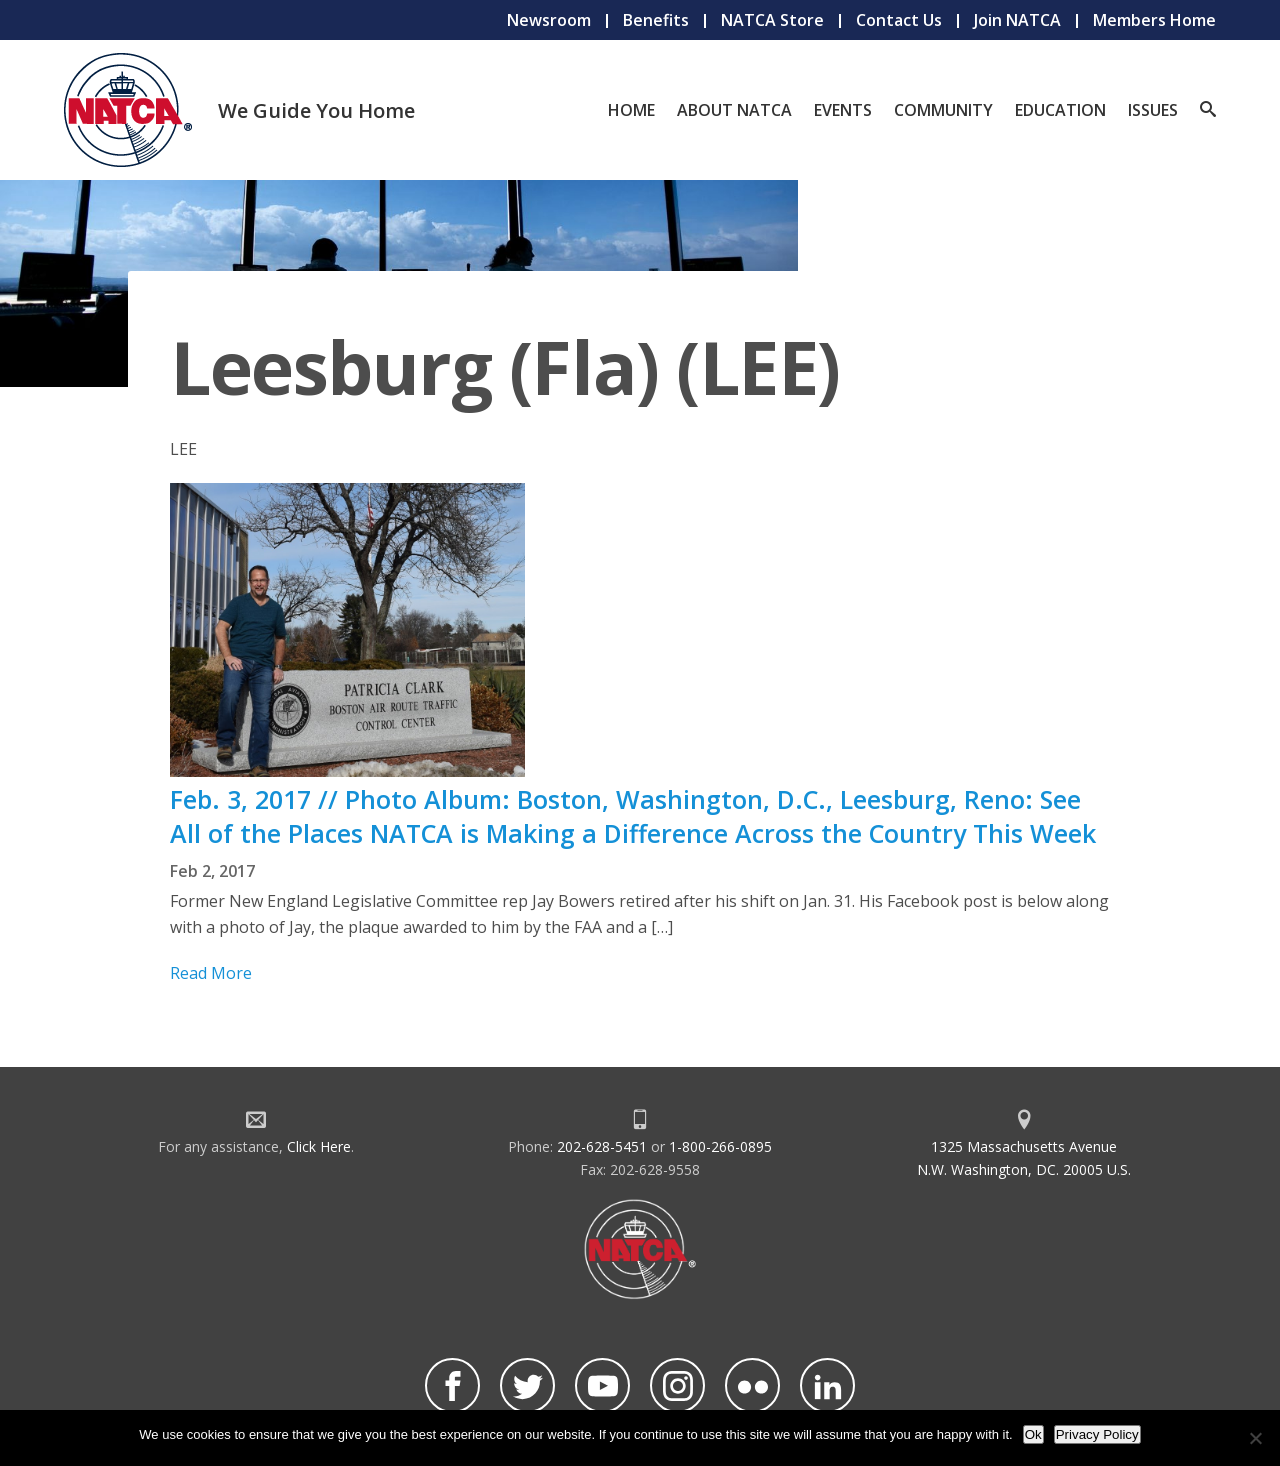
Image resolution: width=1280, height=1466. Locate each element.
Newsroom (549, 20)
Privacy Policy (1097, 1434)
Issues (1153, 110)
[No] (1255, 1438)
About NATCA (734, 110)
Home (631, 110)
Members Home (1154, 20)
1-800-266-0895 (720, 1146)
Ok (1033, 1434)
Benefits (656, 20)
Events (843, 110)
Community (943, 110)
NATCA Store (772, 20)
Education (1060, 110)
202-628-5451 (602, 1146)
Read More (211, 973)
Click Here (319, 1146)
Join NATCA (1017, 20)
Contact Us (899, 20)
